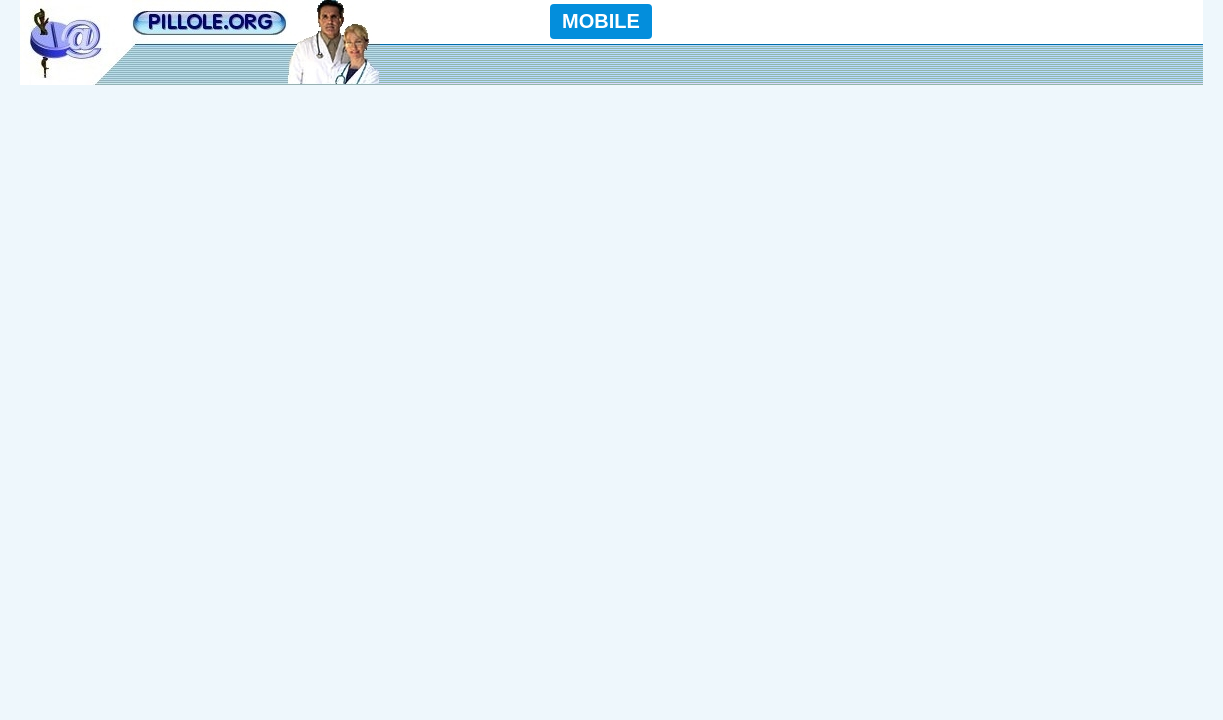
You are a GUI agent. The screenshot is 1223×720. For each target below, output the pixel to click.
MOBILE (601, 21)
